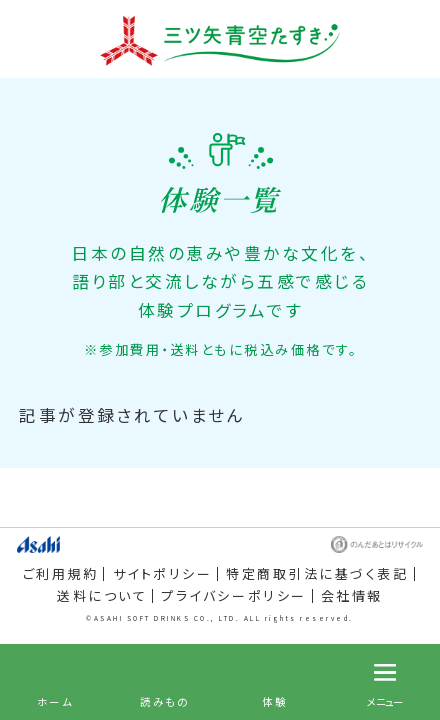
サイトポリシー (163, 574)
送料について (102, 596)
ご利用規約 (61, 574)
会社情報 (352, 596)
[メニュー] (385, 682)
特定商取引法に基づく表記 (317, 574)
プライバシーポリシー (233, 596)
